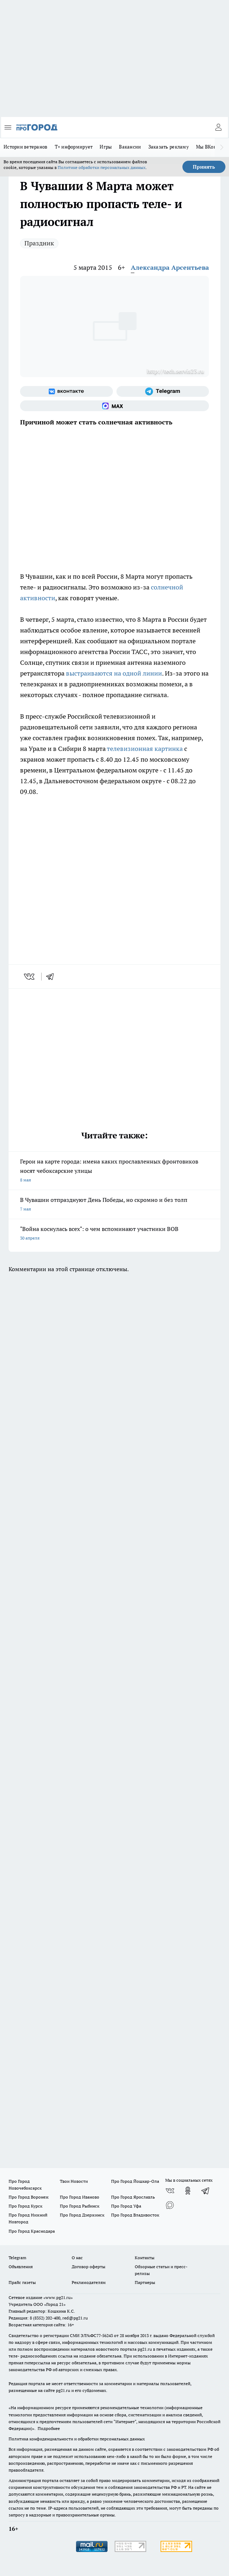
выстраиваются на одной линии (114, 673)
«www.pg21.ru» (58, 2297)
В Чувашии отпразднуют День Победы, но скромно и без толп (114, 1205)
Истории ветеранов (26, 147)
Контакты (144, 2257)
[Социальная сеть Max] (114, 405)
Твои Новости (74, 2181)
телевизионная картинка (144, 748)
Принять (204, 167)
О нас (77, 2257)
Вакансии (130, 147)
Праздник (39, 243)
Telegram (17, 2257)
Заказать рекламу (168, 147)
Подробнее (49, 2428)
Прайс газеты (22, 2282)
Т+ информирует (74, 147)
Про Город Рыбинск (79, 2206)
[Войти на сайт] (218, 127)
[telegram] (52, 977)
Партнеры (145, 2282)
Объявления (21, 2266)
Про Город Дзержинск (82, 2215)
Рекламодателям (89, 2282)
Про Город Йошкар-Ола (135, 2181)
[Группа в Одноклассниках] (188, 2191)
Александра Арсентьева (170, 267)
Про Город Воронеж (29, 2197)
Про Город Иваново (79, 2197)
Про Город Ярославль (133, 2197)
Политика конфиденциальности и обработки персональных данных (77, 2438)
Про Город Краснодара (32, 2231)
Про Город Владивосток (135, 2215)
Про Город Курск (25, 2206)
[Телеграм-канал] (162, 391)
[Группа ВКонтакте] (66, 391)
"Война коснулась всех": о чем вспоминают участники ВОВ (114, 1234)
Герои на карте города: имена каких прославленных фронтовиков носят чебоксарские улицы (114, 1171)
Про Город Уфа (126, 2206)
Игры (106, 147)
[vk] (30, 977)
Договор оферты (88, 2266)
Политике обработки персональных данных (101, 167)
